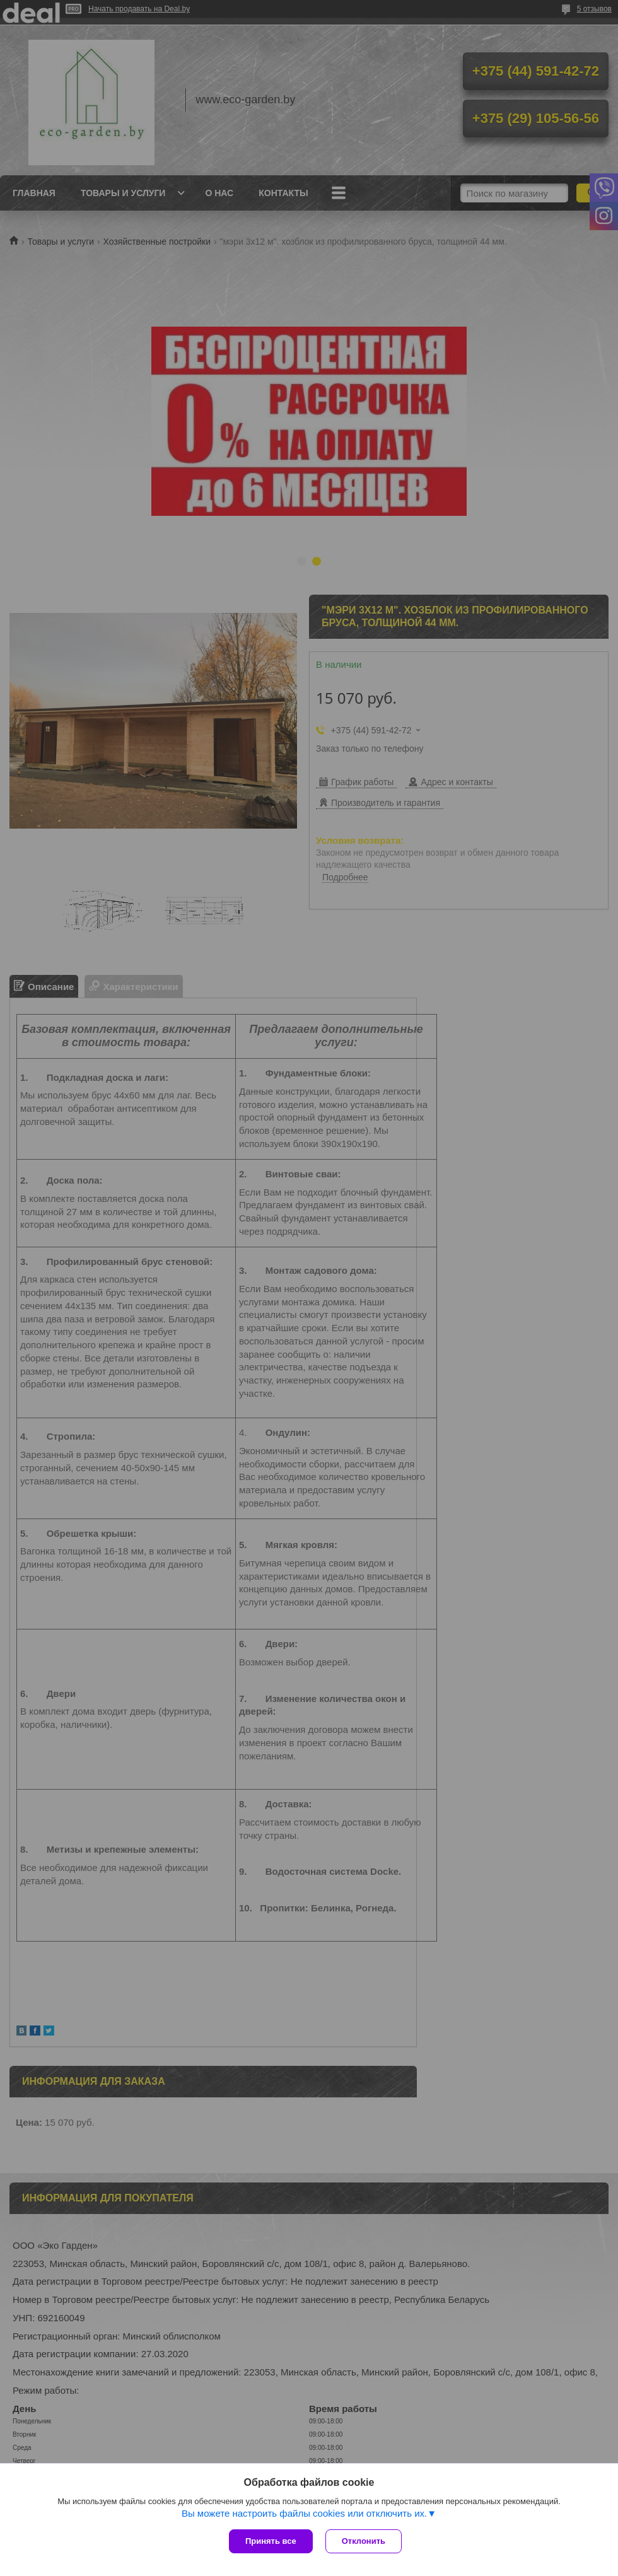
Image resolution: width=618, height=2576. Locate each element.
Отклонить (363, 2541)
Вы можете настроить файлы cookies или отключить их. (304, 2513)
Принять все (270, 2541)
